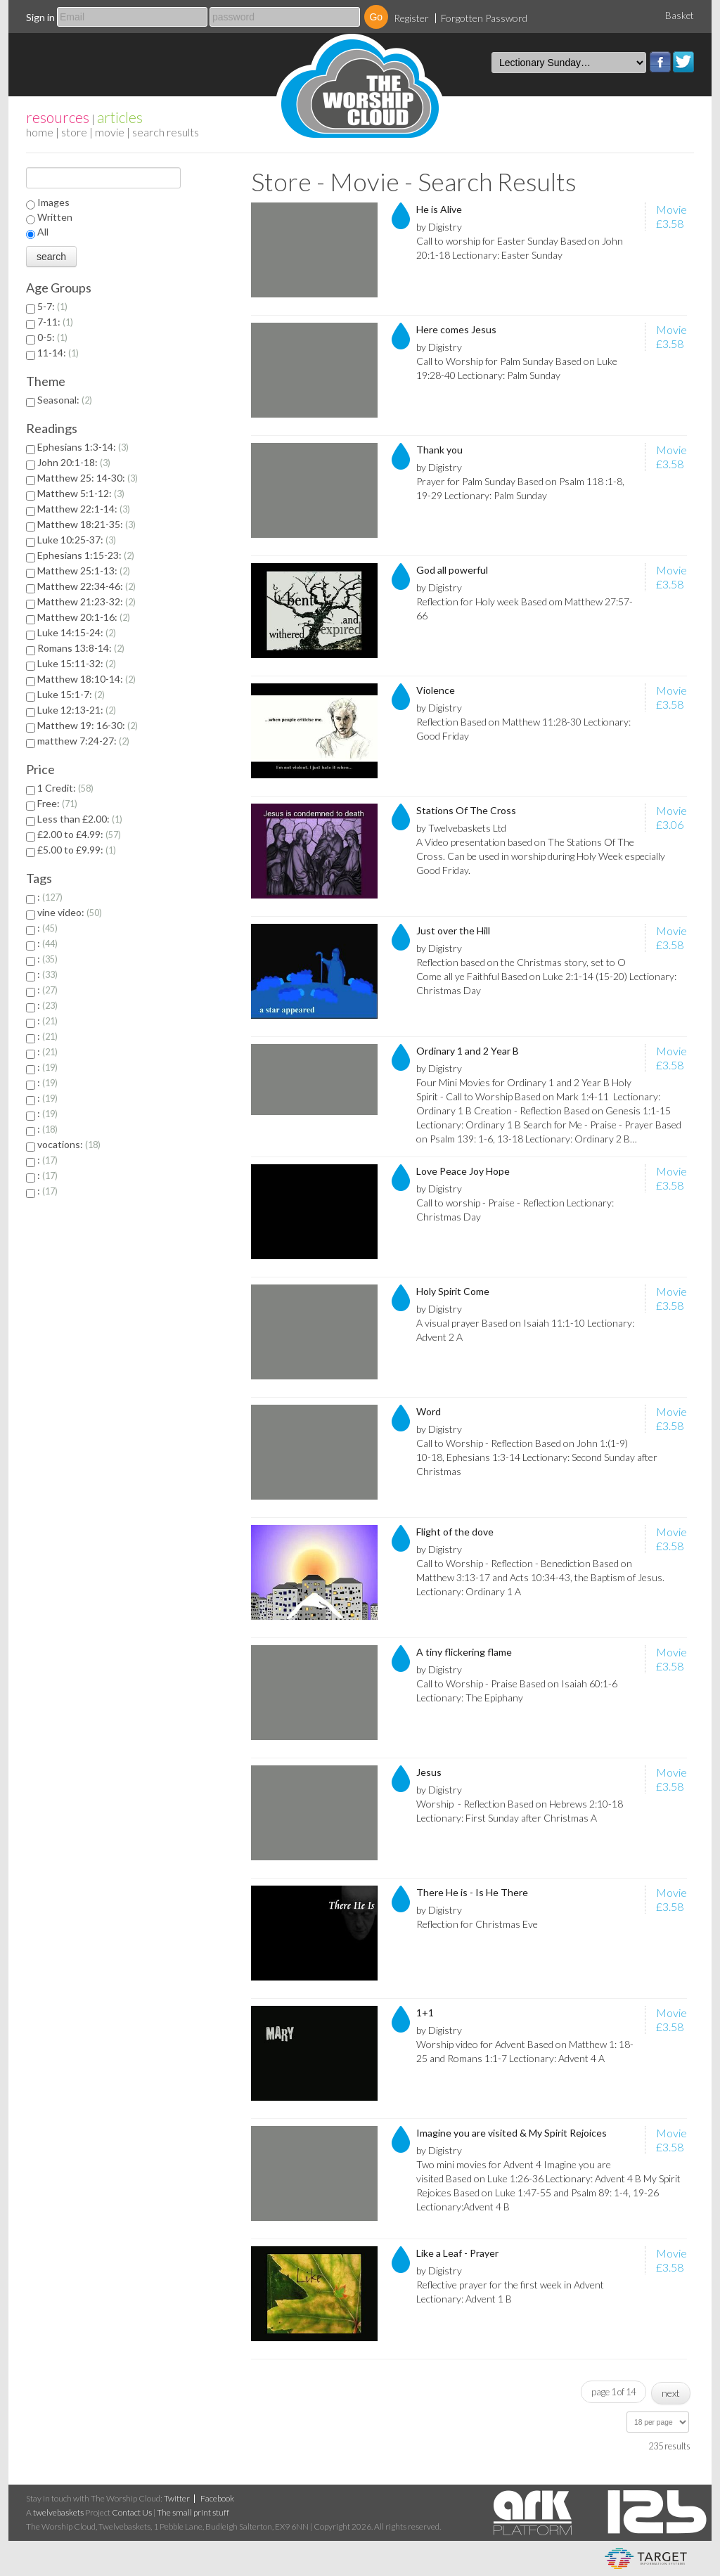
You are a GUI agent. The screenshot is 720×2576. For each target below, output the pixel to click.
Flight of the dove (455, 1532)
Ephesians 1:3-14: (83, 447)
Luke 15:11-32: (76, 663)
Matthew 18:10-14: (86, 679)
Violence (435, 690)
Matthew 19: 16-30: (87, 725)
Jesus (429, 1772)
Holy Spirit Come (452, 1291)
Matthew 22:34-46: (86, 586)
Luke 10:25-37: (76, 540)
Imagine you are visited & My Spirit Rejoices (511, 2133)
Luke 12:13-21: (76, 710)
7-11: (55, 322)
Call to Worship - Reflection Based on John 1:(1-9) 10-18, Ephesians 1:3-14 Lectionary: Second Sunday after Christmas (536, 1457)
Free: (57, 803)
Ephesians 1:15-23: (85, 555)
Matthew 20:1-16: (83, 617)
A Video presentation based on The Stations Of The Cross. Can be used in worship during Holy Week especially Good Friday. (540, 856)
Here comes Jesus (456, 329)
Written (54, 217)
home (39, 132)
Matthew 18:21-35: (86, 524)
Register (411, 18)
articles (120, 117)
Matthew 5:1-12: (80, 493)
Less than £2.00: (79, 819)
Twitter (683, 61)
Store (74, 132)
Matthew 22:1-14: (83, 509)
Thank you (439, 450)
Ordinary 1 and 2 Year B (467, 1051)
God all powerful (452, 570)
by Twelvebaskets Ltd (461, 828)
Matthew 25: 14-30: (87, 478)
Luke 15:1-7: (71, 694)
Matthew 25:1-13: (83, 571)
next (671, 2393)
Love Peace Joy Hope (463, 1171)
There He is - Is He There (472, 1892)
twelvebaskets (58, 2512)
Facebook (660, 61)
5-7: (52, 306)
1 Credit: (65, 788)
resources (57, 117)
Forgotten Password (484, 18)
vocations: (69, 1144)
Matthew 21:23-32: (86, 601)
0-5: (52, 337)
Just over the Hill (453, 930)
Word (428, 1411)
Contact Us (132, 2512)
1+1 (425, 2012)
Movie (109, 132)
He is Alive (439, 209)
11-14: (58, 353)
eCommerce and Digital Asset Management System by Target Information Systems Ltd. (646, 2558)
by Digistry (439, 227)
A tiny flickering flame (464, 1652)
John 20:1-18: (73, 462)
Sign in (40, 17)
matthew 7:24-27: (83, 741)
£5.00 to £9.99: (76, 850)
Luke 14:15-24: (76, 632)
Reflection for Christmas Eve (477, 1924)
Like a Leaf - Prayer (457, 2253)
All (43, 232)
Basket (679, 15)
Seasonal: (64, 400)
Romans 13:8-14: (80, 648)
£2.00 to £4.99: (79, 834)
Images (53, 202)
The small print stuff (193, 2512)
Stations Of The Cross (466, 810)
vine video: (69, 912)
